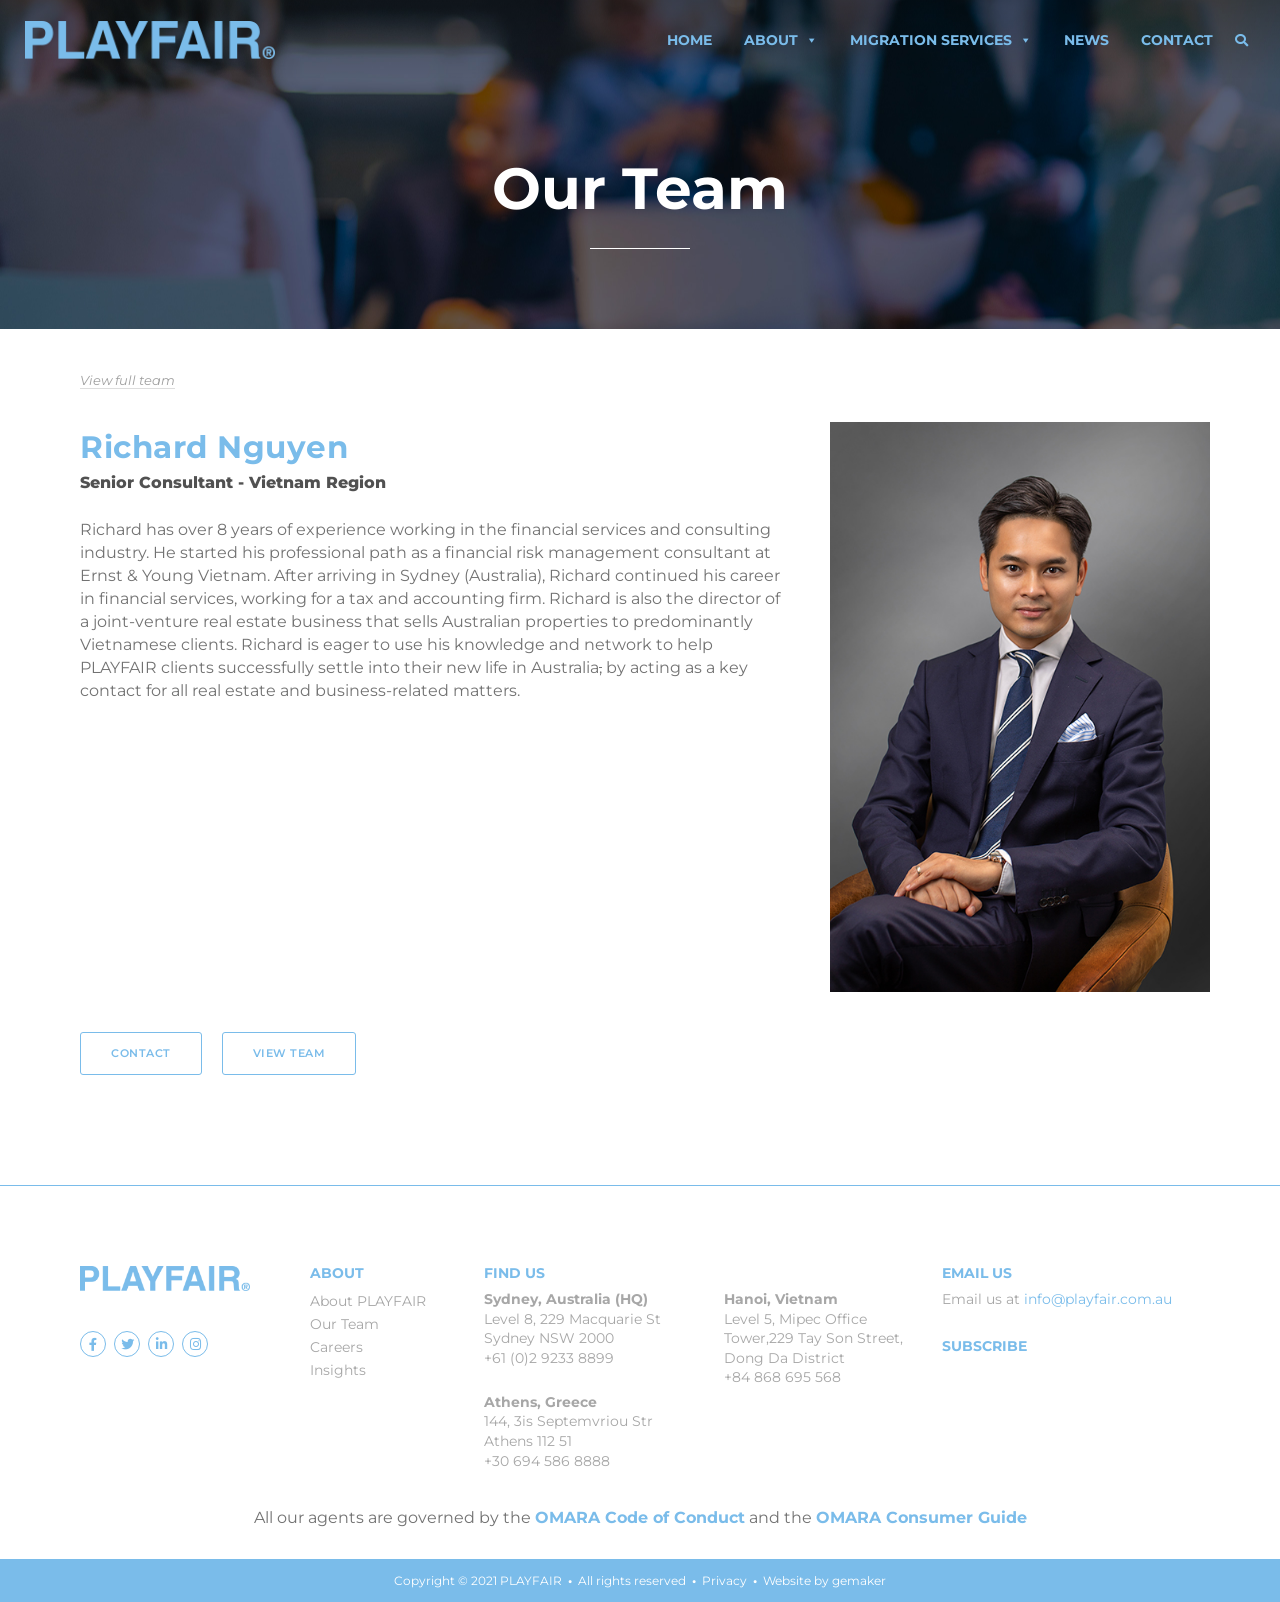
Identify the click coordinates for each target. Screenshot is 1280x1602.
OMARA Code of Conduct (640, 1517)
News (1086, 40)
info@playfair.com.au (1098, 1299)
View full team (127, 380)
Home (689, 40)
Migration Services (941, 40)
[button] (1242, 40)
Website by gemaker (824, 1580)
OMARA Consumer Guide (921, 1517)
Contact (1177, 40)
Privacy (724, 1580)
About (781, 40)
